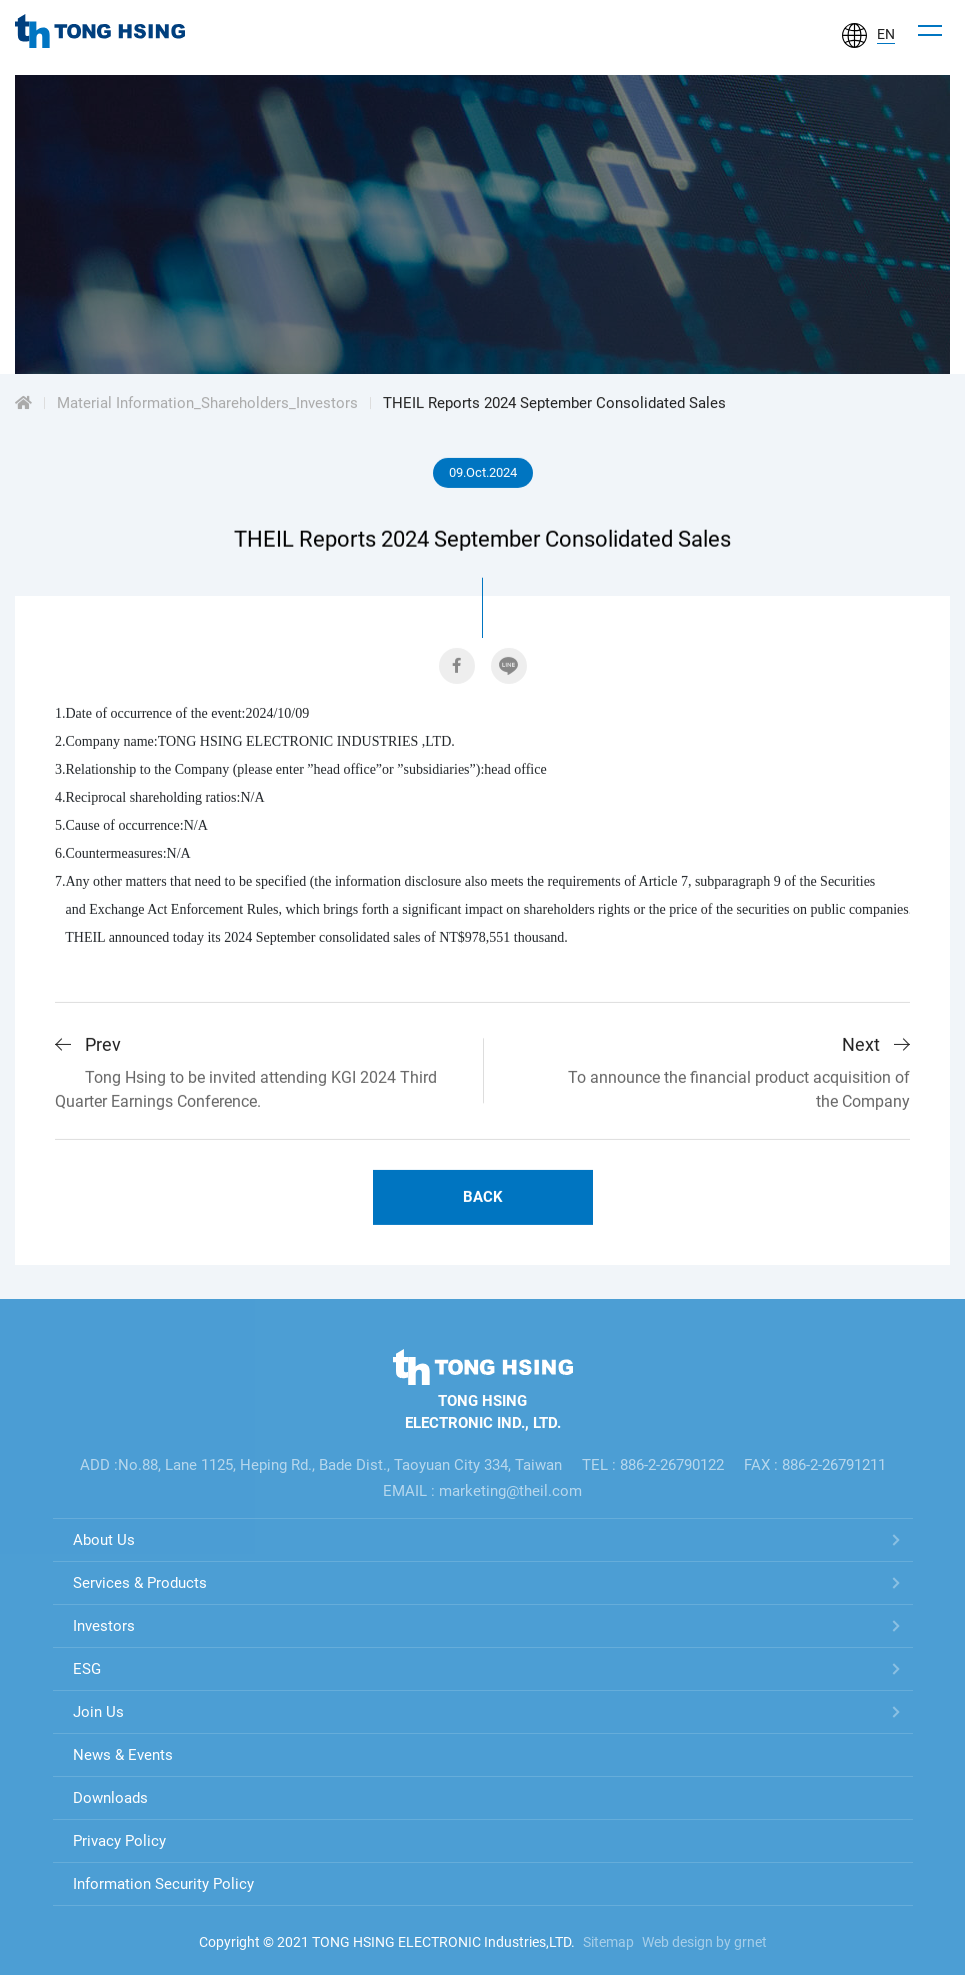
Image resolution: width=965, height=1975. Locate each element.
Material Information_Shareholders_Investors (207, 404)
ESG (87, 1669)
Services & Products (140, 1583)
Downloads (110, 1798)
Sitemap (608, 1942)
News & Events (123, 1755)
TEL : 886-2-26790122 (653, 1465)
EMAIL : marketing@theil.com (482, 1491)
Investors (104, 1626)
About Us (104, 1540)
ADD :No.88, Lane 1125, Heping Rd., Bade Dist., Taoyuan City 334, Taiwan (321, 1465)
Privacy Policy (119, 1841)
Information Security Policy (163, 1884)
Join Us (98, 1712)
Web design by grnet (704, 1942)
